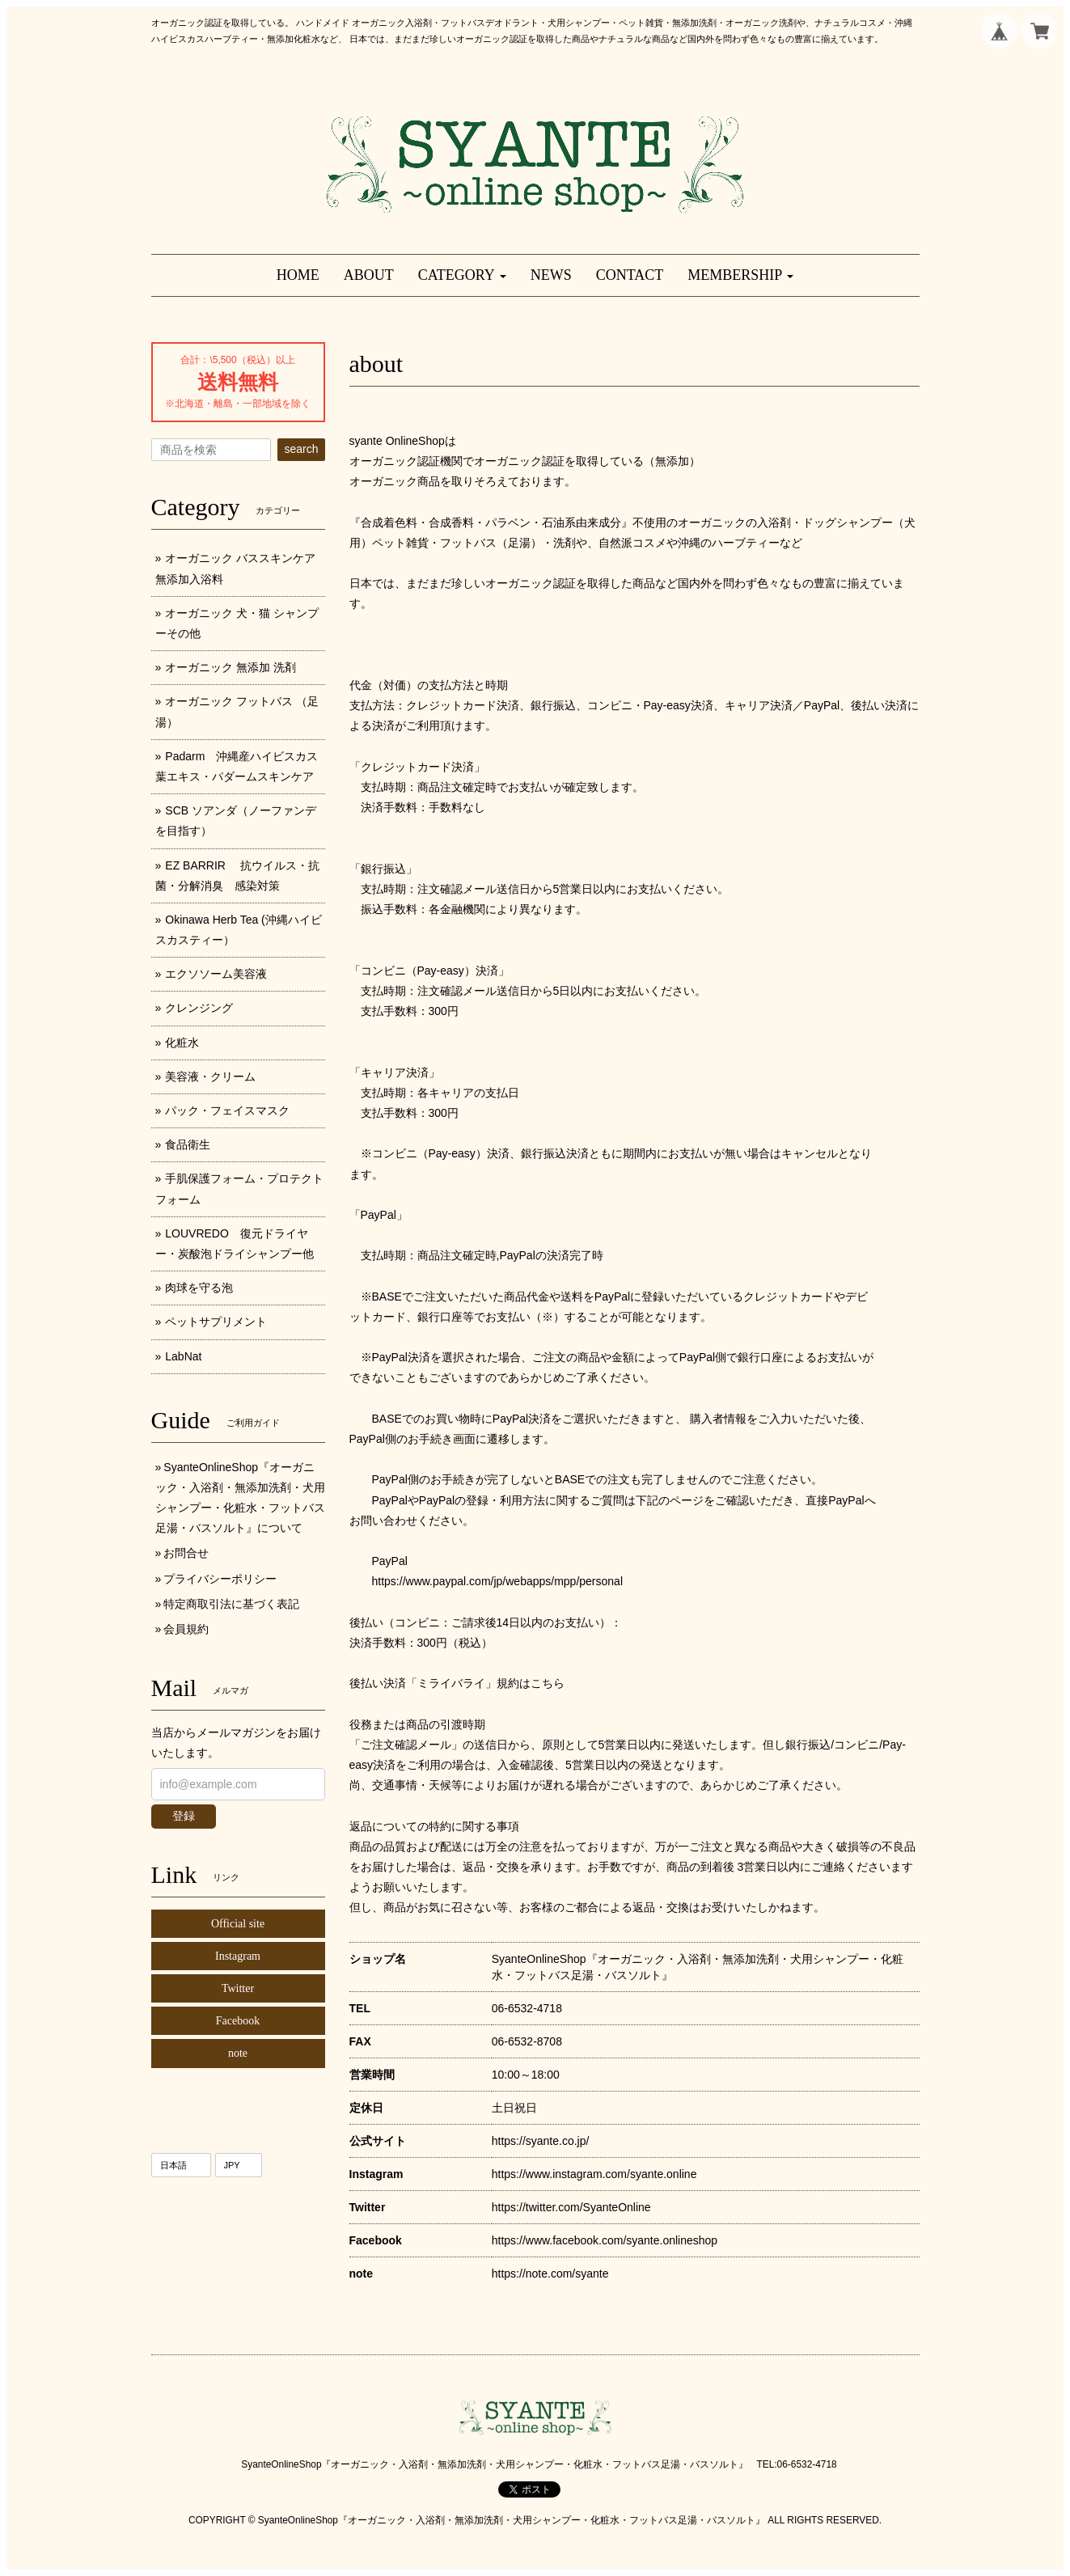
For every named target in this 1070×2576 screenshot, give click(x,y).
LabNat (183, 1356)
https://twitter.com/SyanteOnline (571, 2207)
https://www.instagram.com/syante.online (594, 2174)
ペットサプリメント (216, 1321)
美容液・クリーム (210, 1076)
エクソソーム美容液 (216, 973)
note (237, 2053)
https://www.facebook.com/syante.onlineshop (604, 2240)
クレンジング (199, 1007)
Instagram (237, 1956)
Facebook (238, 2021)
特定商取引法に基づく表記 (231, 1603)
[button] (462, 275)
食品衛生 (187, 1144)
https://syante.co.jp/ (541, 2140)
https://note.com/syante (550, 2273)
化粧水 (182, 1042)
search (301, 448)
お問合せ (186, 1552)
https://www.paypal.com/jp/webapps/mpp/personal (498, 1581)
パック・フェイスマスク (227, 1110)
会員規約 (186, 1628)
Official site (237, 1924)
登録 (183, 1815)
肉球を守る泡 (199, 1287)
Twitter (238, 1988)
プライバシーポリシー (220, 1578)
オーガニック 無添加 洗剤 (230, 667)
